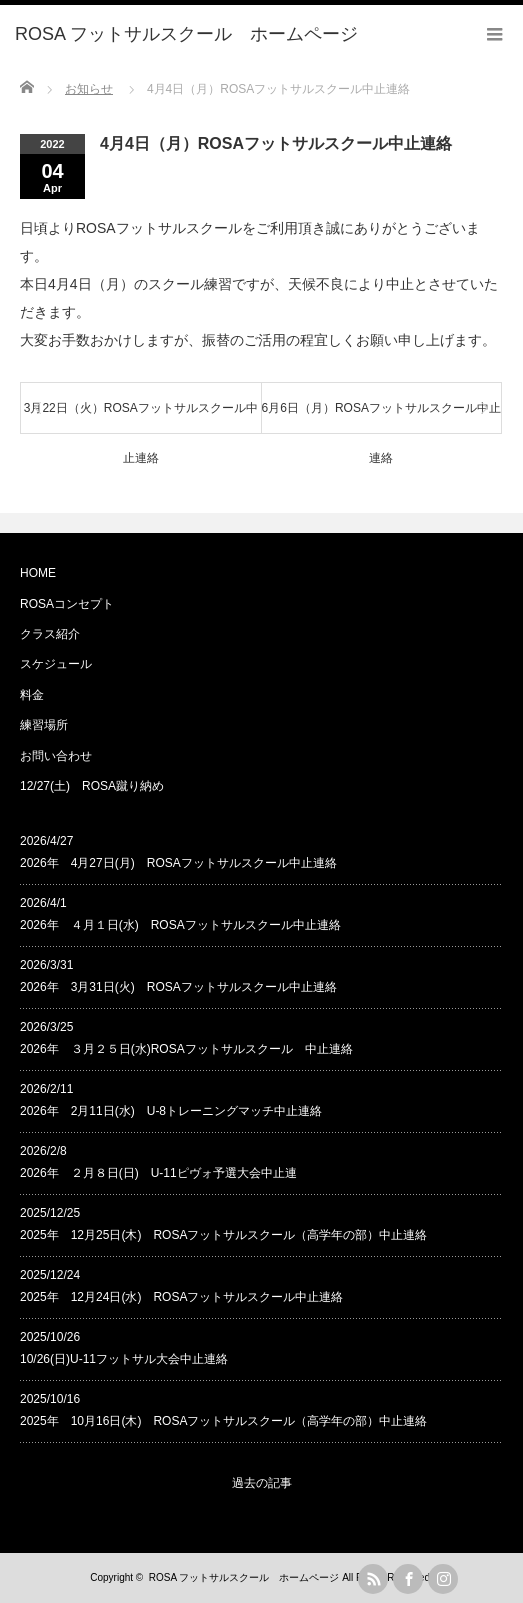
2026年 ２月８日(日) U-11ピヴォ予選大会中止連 (158, 1173)
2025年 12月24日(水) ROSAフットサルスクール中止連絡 (181, 1297)
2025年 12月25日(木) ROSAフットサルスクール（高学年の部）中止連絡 (223, 1235)
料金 (32, 695)
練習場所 (44, 725)
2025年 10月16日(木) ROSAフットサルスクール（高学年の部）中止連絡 (223, 1421)
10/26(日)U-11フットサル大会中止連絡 (124, 1359)
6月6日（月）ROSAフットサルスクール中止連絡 (381, 417)
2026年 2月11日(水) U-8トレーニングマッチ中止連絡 (171, 1111)
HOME (38, 573)
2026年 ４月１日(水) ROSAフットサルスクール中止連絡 (180, 925)
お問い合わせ (56, 756)
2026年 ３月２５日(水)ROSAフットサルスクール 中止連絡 (186, 1049)
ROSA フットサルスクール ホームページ (244, 1577)
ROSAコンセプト (67, 604)
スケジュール (56, 664)
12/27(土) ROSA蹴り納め (92, 786)
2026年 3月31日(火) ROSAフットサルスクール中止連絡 (178, 987)
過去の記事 (262, 1483)
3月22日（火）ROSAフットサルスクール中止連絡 (141, 417)
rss (373, 1579)
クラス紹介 (50, 634)
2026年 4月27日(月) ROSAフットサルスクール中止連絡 (178, 863)
